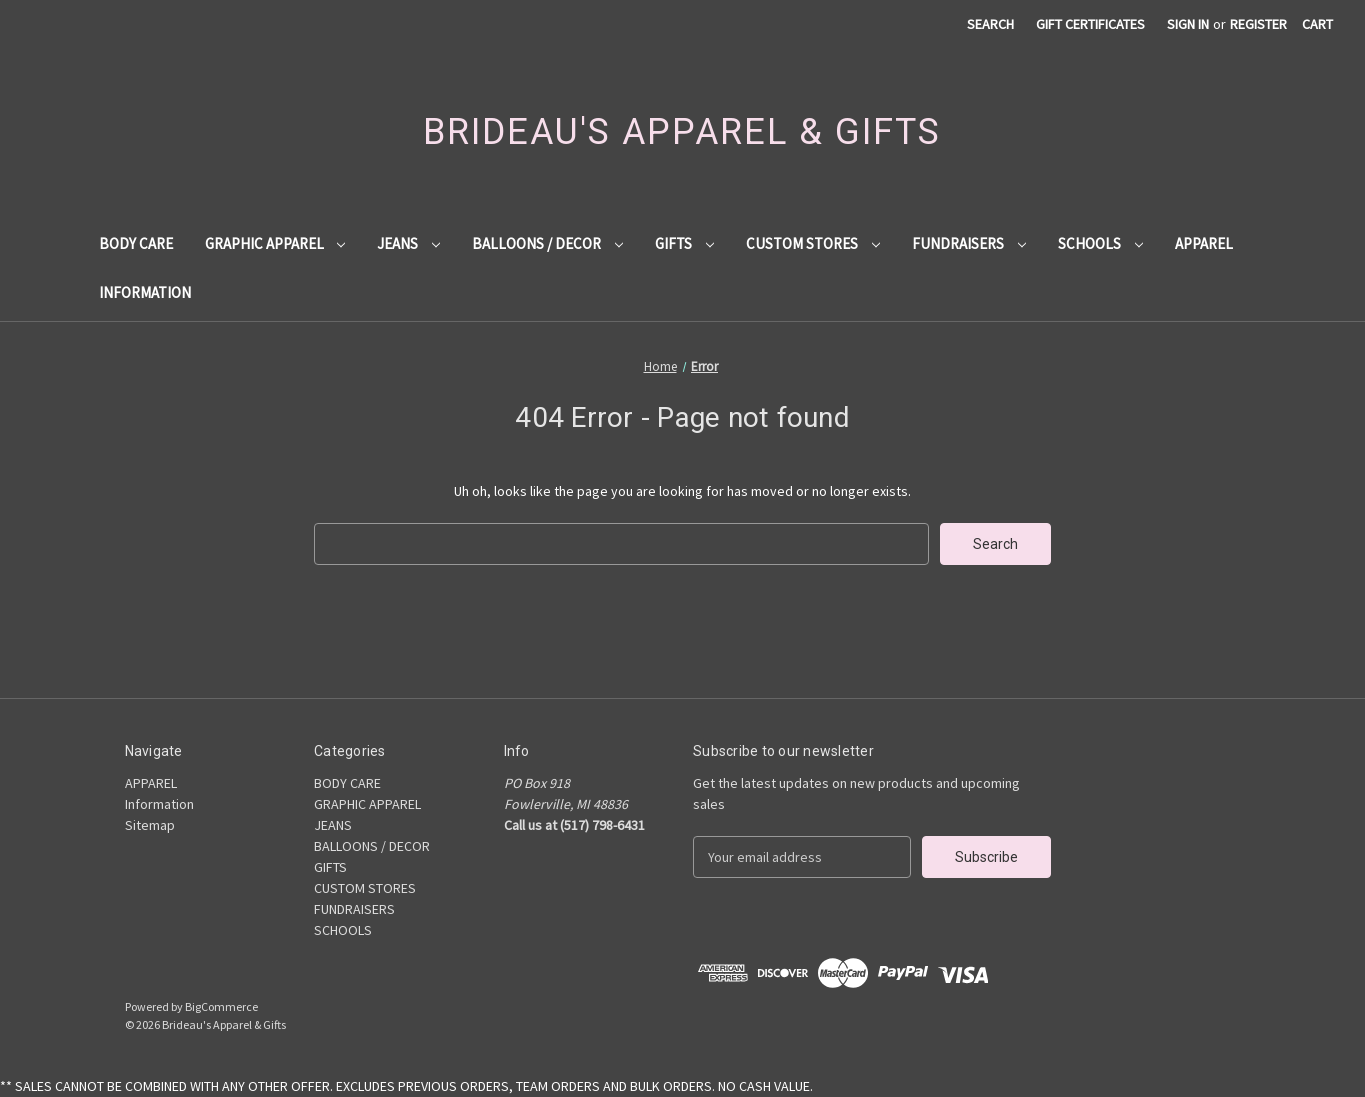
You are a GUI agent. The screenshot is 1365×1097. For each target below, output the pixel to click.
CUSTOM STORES (813, 243)
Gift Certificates (1090, 24)
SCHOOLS (1100, 243)
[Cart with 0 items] (1317, 24)
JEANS (408, 243)
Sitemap (150, 825)
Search (990, 24)
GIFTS (684, 243)
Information (145, 292)
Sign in (1188, 24)
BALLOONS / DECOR (547, 243)
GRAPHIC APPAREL (275, 243)
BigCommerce (221, 1006)
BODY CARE (136, 243)
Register (1258, 24)
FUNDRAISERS (969, 243)
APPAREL (1204, 243)
